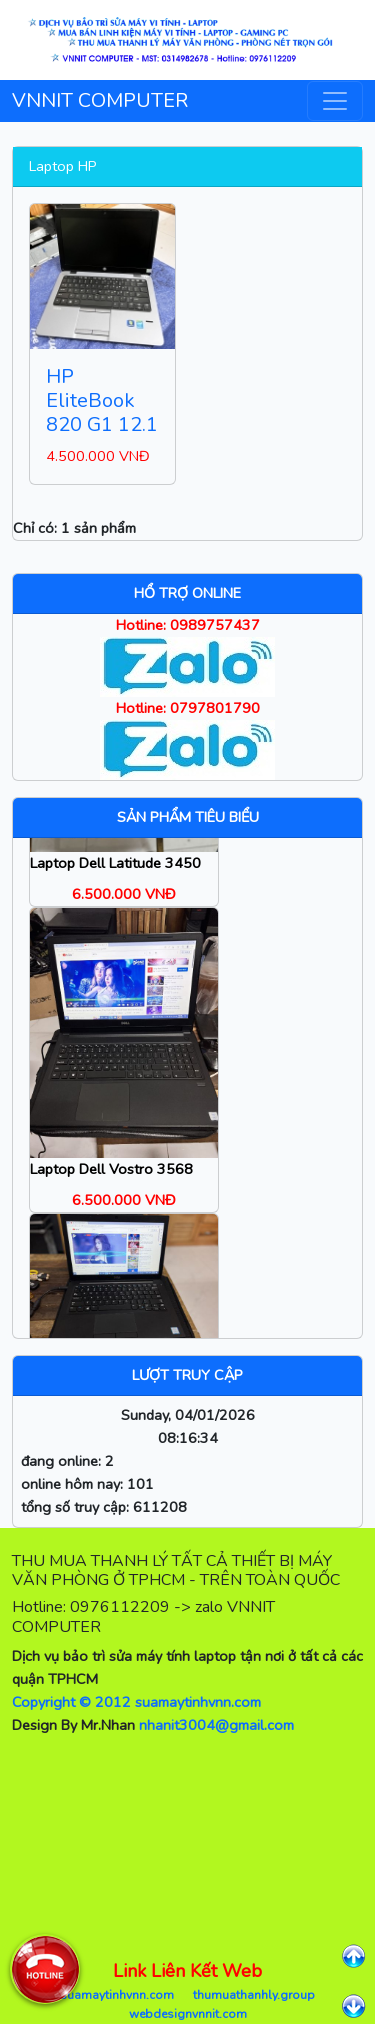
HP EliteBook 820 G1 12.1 (102, 400)
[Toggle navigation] (335, 101)
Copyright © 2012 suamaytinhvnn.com (136, 1702)
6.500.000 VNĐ (124, 903)
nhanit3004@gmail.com (216, 1725)
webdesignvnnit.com (188, 2014)
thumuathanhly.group (254, 1995)
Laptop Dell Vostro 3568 (111, 1179)
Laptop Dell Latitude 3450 (115, 872)
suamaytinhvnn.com (117, 1995)
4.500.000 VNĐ (98, 456)
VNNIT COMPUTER (100, 100)
